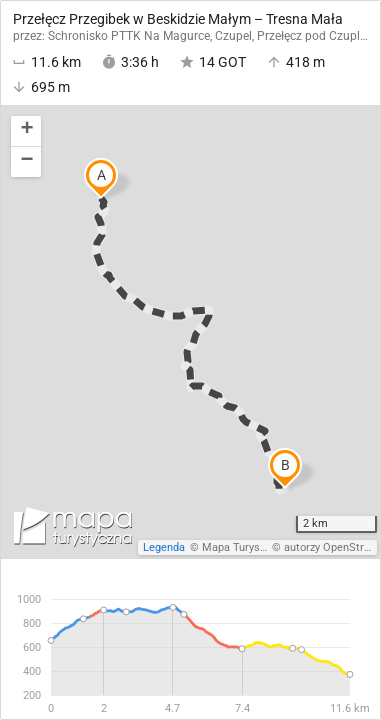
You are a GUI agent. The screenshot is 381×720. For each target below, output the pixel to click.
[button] (26, 131)
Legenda (164, 547)
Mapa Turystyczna (247, 547)
